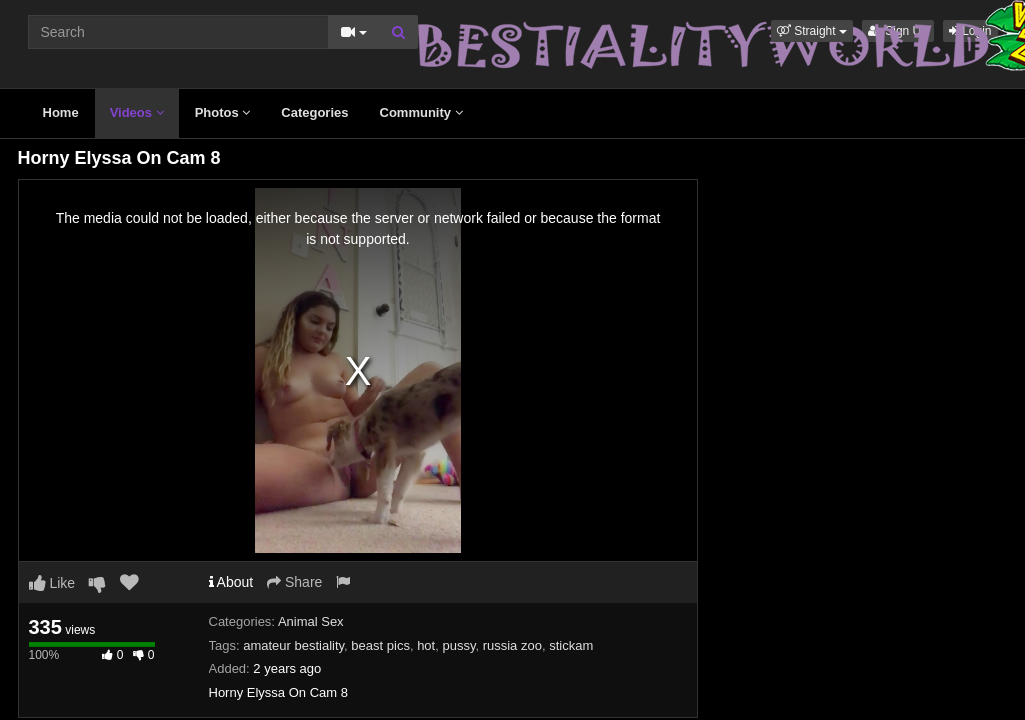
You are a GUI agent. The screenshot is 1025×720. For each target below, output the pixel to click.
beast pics (380, 645)
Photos (223, 112)
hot (426, 645)
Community (421, 112)
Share (294, 582)
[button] (812, 31)
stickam (571, 645)
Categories (314, 112)
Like (52, 583)
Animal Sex (311, 621)
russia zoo (512, 645)
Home (61, 112)
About (231, 582)
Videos (137, 112)
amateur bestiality (293, 645)
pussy (458, 645)
